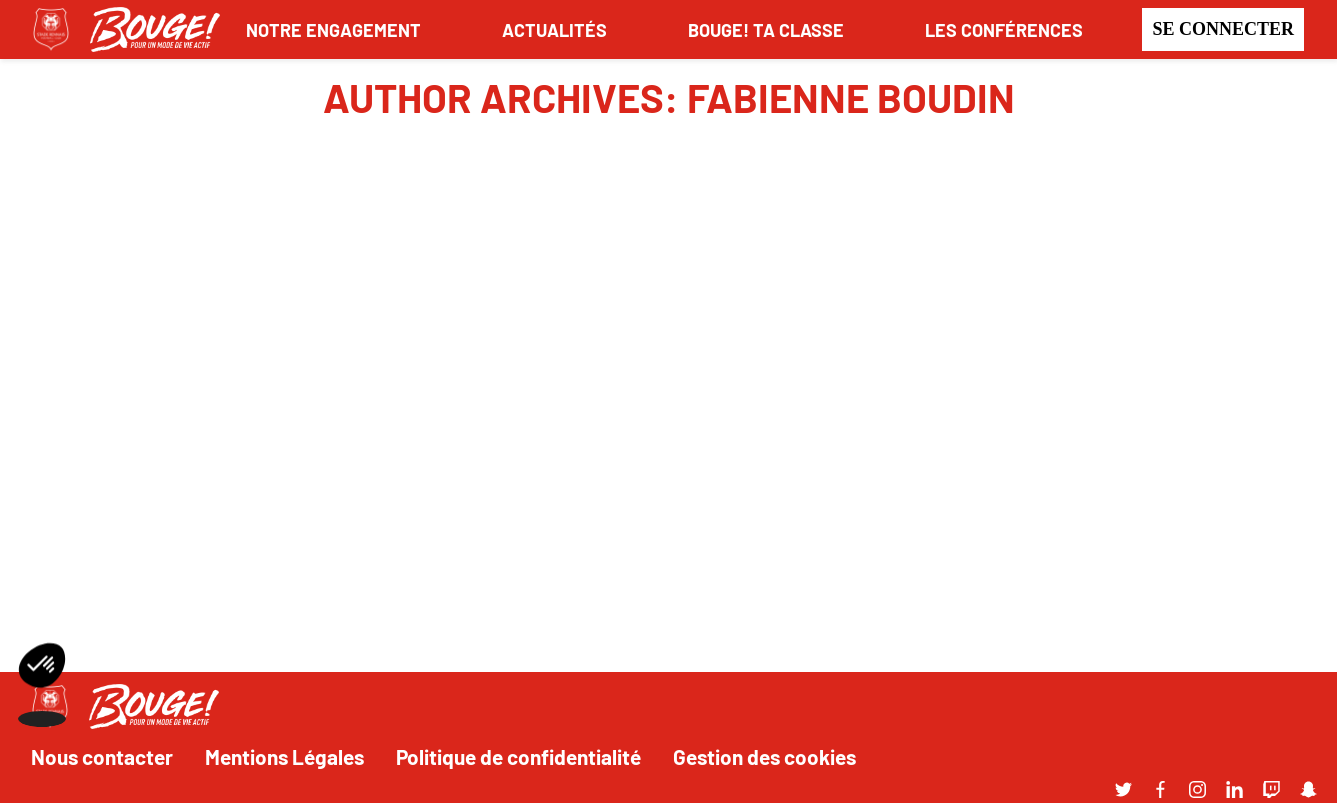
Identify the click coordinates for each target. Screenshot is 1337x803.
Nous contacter (102, 756)
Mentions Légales (284, 756)
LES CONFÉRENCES (1004, 29)
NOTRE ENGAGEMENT (333, 29)
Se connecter (1223, 29)
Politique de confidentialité (518, 756)
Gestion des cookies (764, 756)
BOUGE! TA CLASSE (766, 29)
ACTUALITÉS (554, 29)
